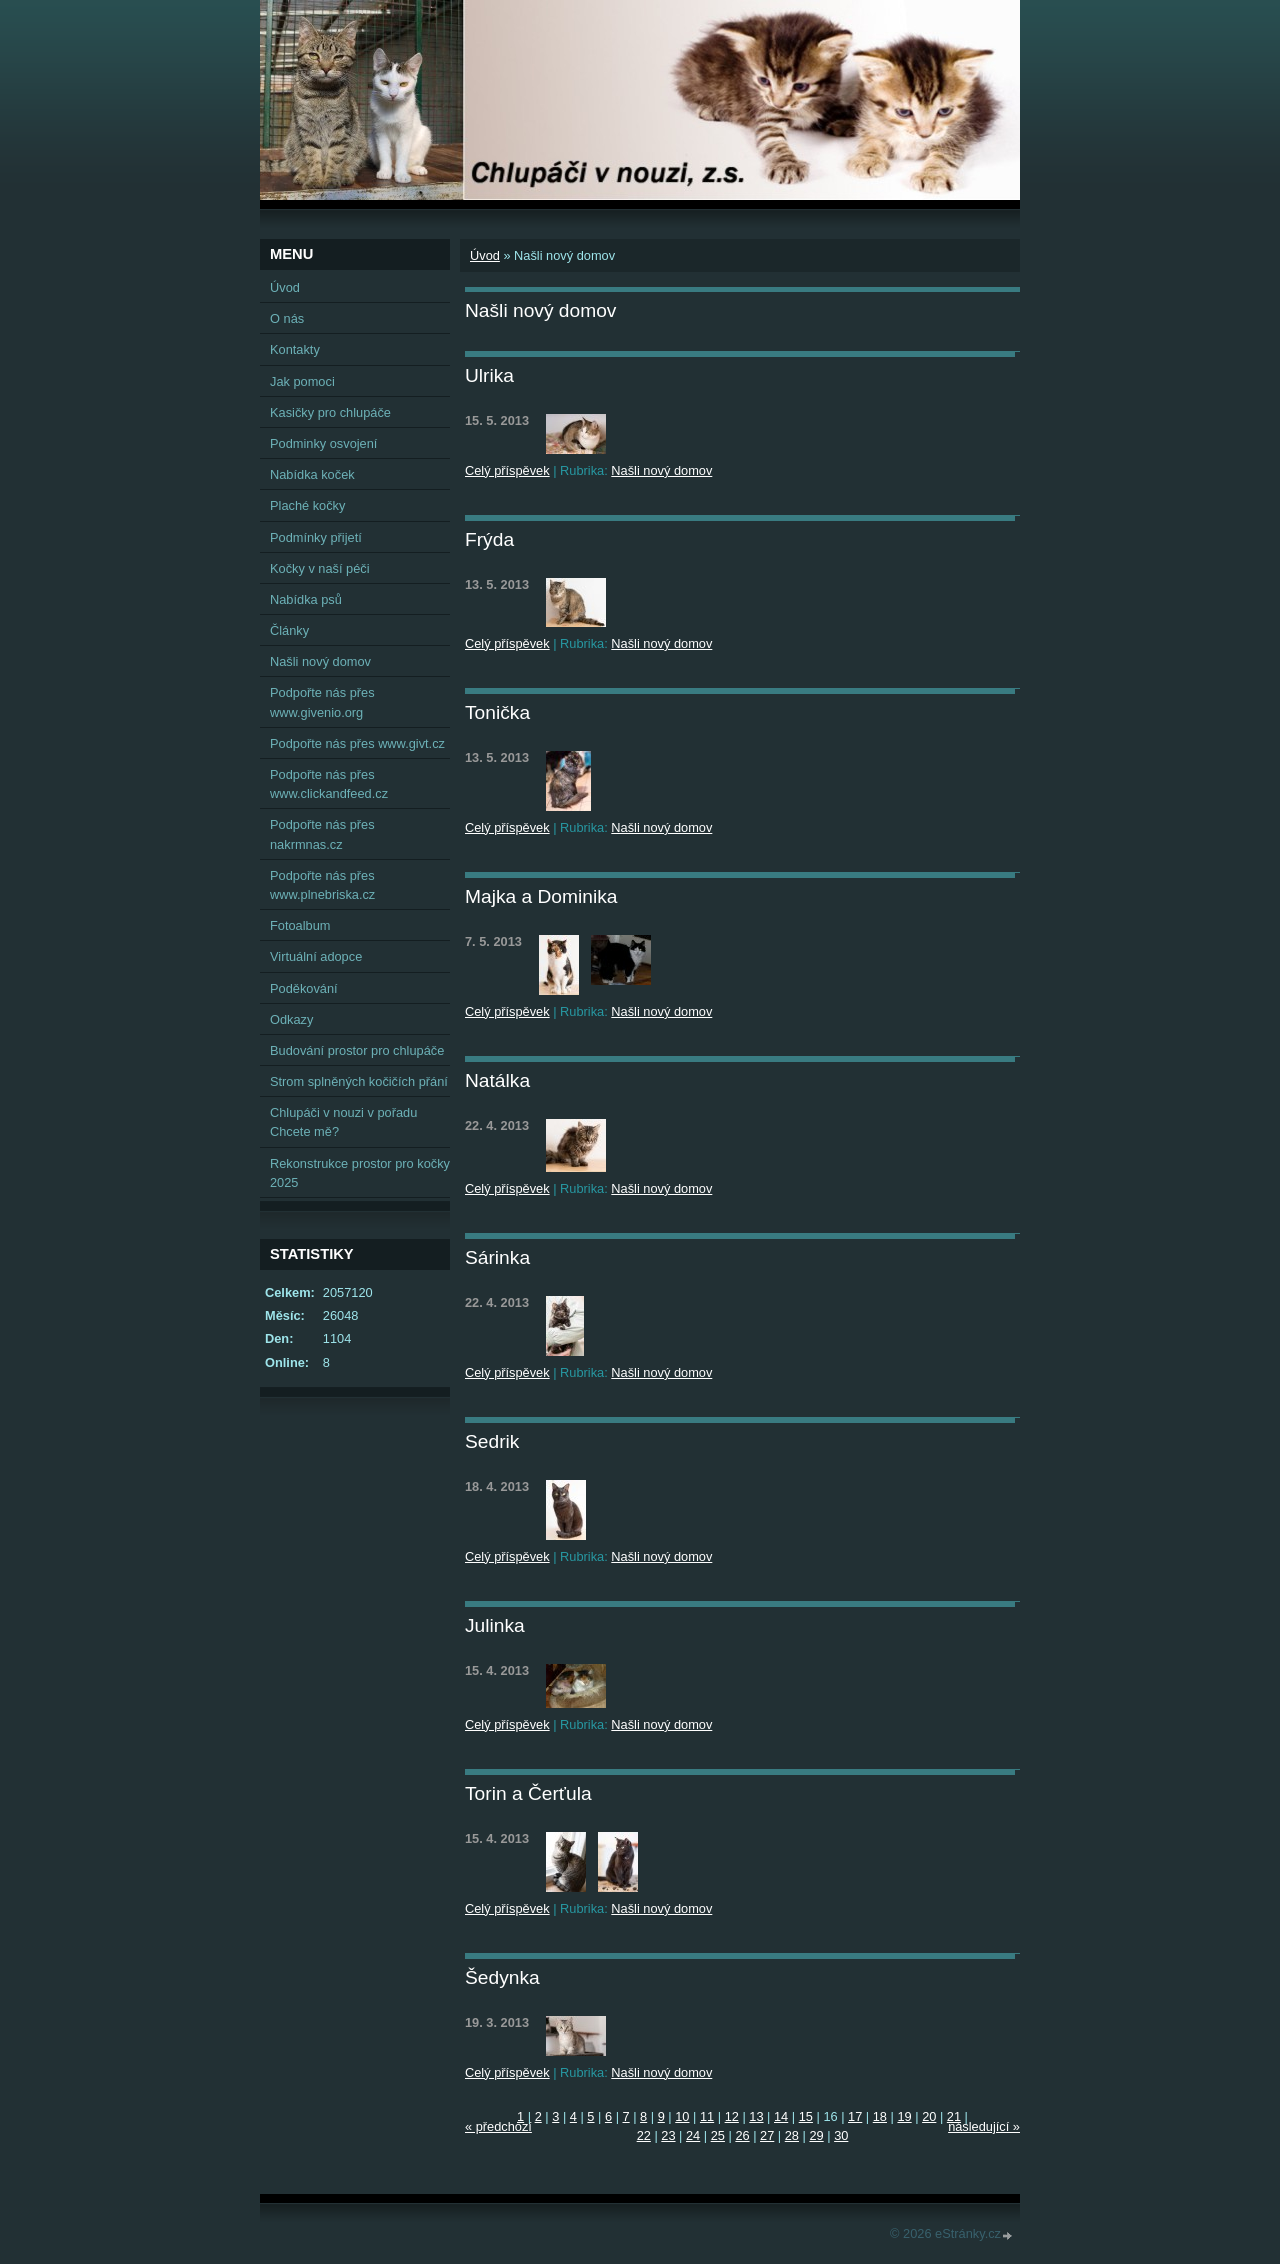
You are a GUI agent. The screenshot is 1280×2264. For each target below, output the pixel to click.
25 (718, 2135)
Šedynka (502, 1977)
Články (289, 630)
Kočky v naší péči (320, 568)
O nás (287, 318)
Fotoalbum (300, 925)
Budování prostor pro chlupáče (357, 1050)
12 (732, 2116)
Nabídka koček (312, 474)
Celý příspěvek (507, 470)
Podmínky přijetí (316, 537)
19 (904, 2116)
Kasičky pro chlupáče (330, 412)
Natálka (497, 1080)
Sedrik (492, 1441)
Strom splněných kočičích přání (359, 1081)
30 (841, 2135)
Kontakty (295, 349)
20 (929, 2116)
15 (806, 2116)
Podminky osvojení (323, 443)
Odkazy (291, 1019)
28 (792, 2135)
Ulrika (489, 375)
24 (693, 2135)
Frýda (489, 539)
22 (644, 2135)
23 (668, 2135)
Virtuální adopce (316, 956)
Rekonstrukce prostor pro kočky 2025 (360, 1173)
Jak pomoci (302, 381)
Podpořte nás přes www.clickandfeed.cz (329, 784)
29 (816, 2135)
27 (767, 2135)
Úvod (485, 255)
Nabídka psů (306, 599)
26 (742, 2135)
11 (707, 2116)
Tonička (497, 712)
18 (880, 2116)
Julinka (495, 1625)
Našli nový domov (661, 470)
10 (682, 2116)
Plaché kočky (307, 505)
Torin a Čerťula (528, 1793)
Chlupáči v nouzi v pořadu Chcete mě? (343, 1122)
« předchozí (498, 2126)
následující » (984, 2126)
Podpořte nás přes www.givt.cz (357, 743)
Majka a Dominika (541, 896)
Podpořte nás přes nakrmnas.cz (322, 834)
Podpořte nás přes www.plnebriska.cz (322, 885)
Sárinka (497, 1257)
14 (781, 2116)
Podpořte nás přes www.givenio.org (322, 702)
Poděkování (304, 988)
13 (756, 2116)
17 (855, 2116)
